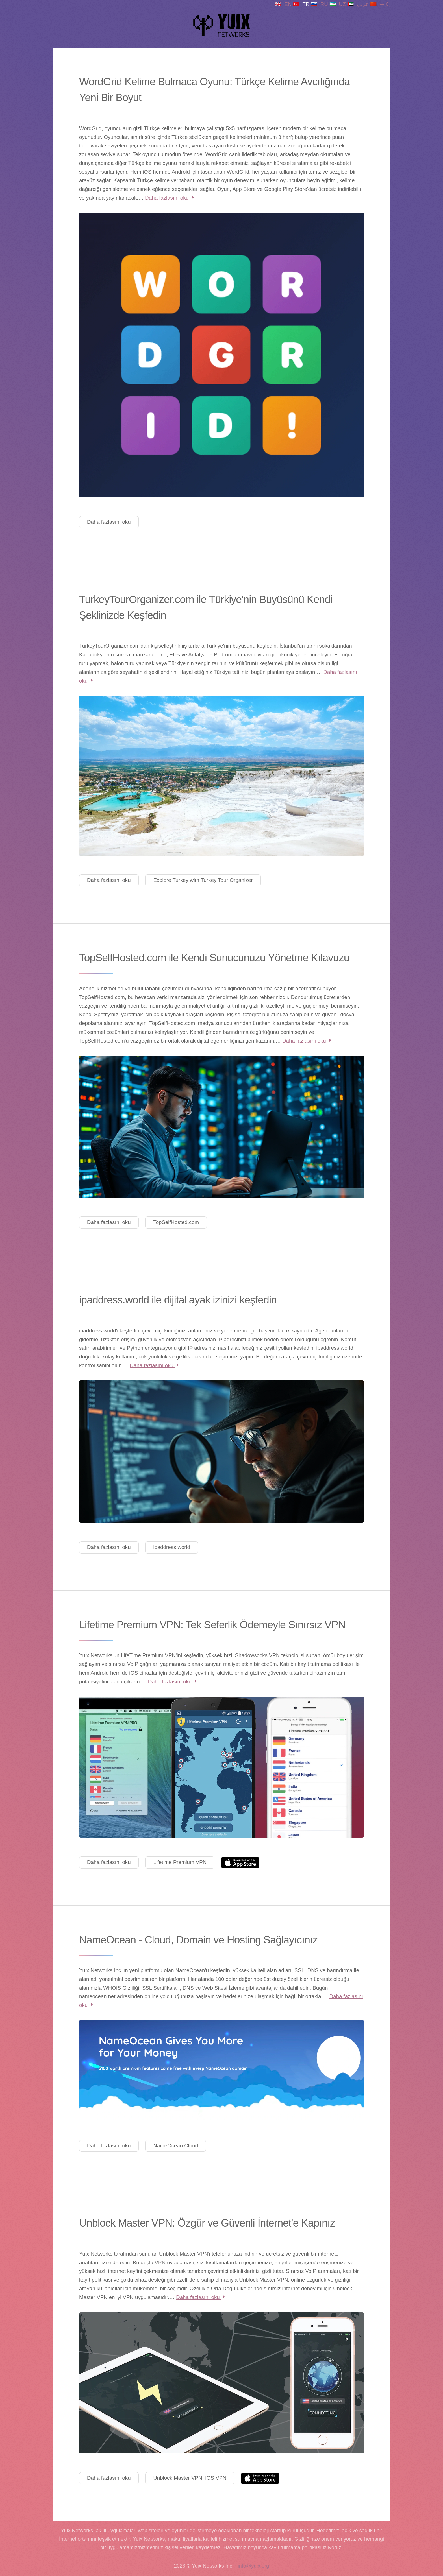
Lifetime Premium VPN (180, 1862)
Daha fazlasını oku (170, 198)
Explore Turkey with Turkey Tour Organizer (203, 880)
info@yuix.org (253, 2566)
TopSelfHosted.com (176, 1222)
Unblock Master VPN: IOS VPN (189, 2478)
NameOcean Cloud (175, 2146)
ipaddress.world (171, 1547)
